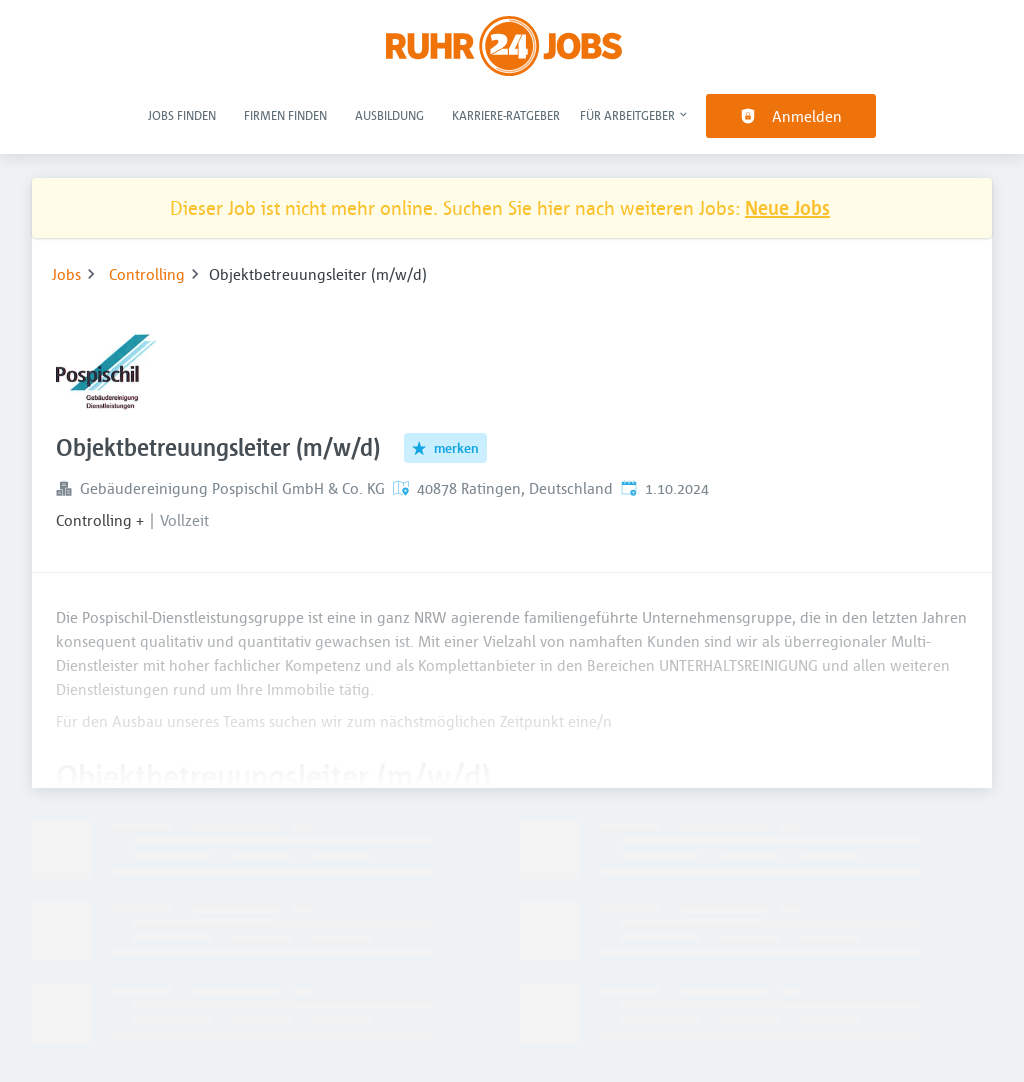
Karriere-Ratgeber (506, 115)
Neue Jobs (787, 207)
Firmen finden (285, 115)
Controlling (147, 274)
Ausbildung (389, 115)
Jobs (66, 274)
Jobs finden (182, 115)
